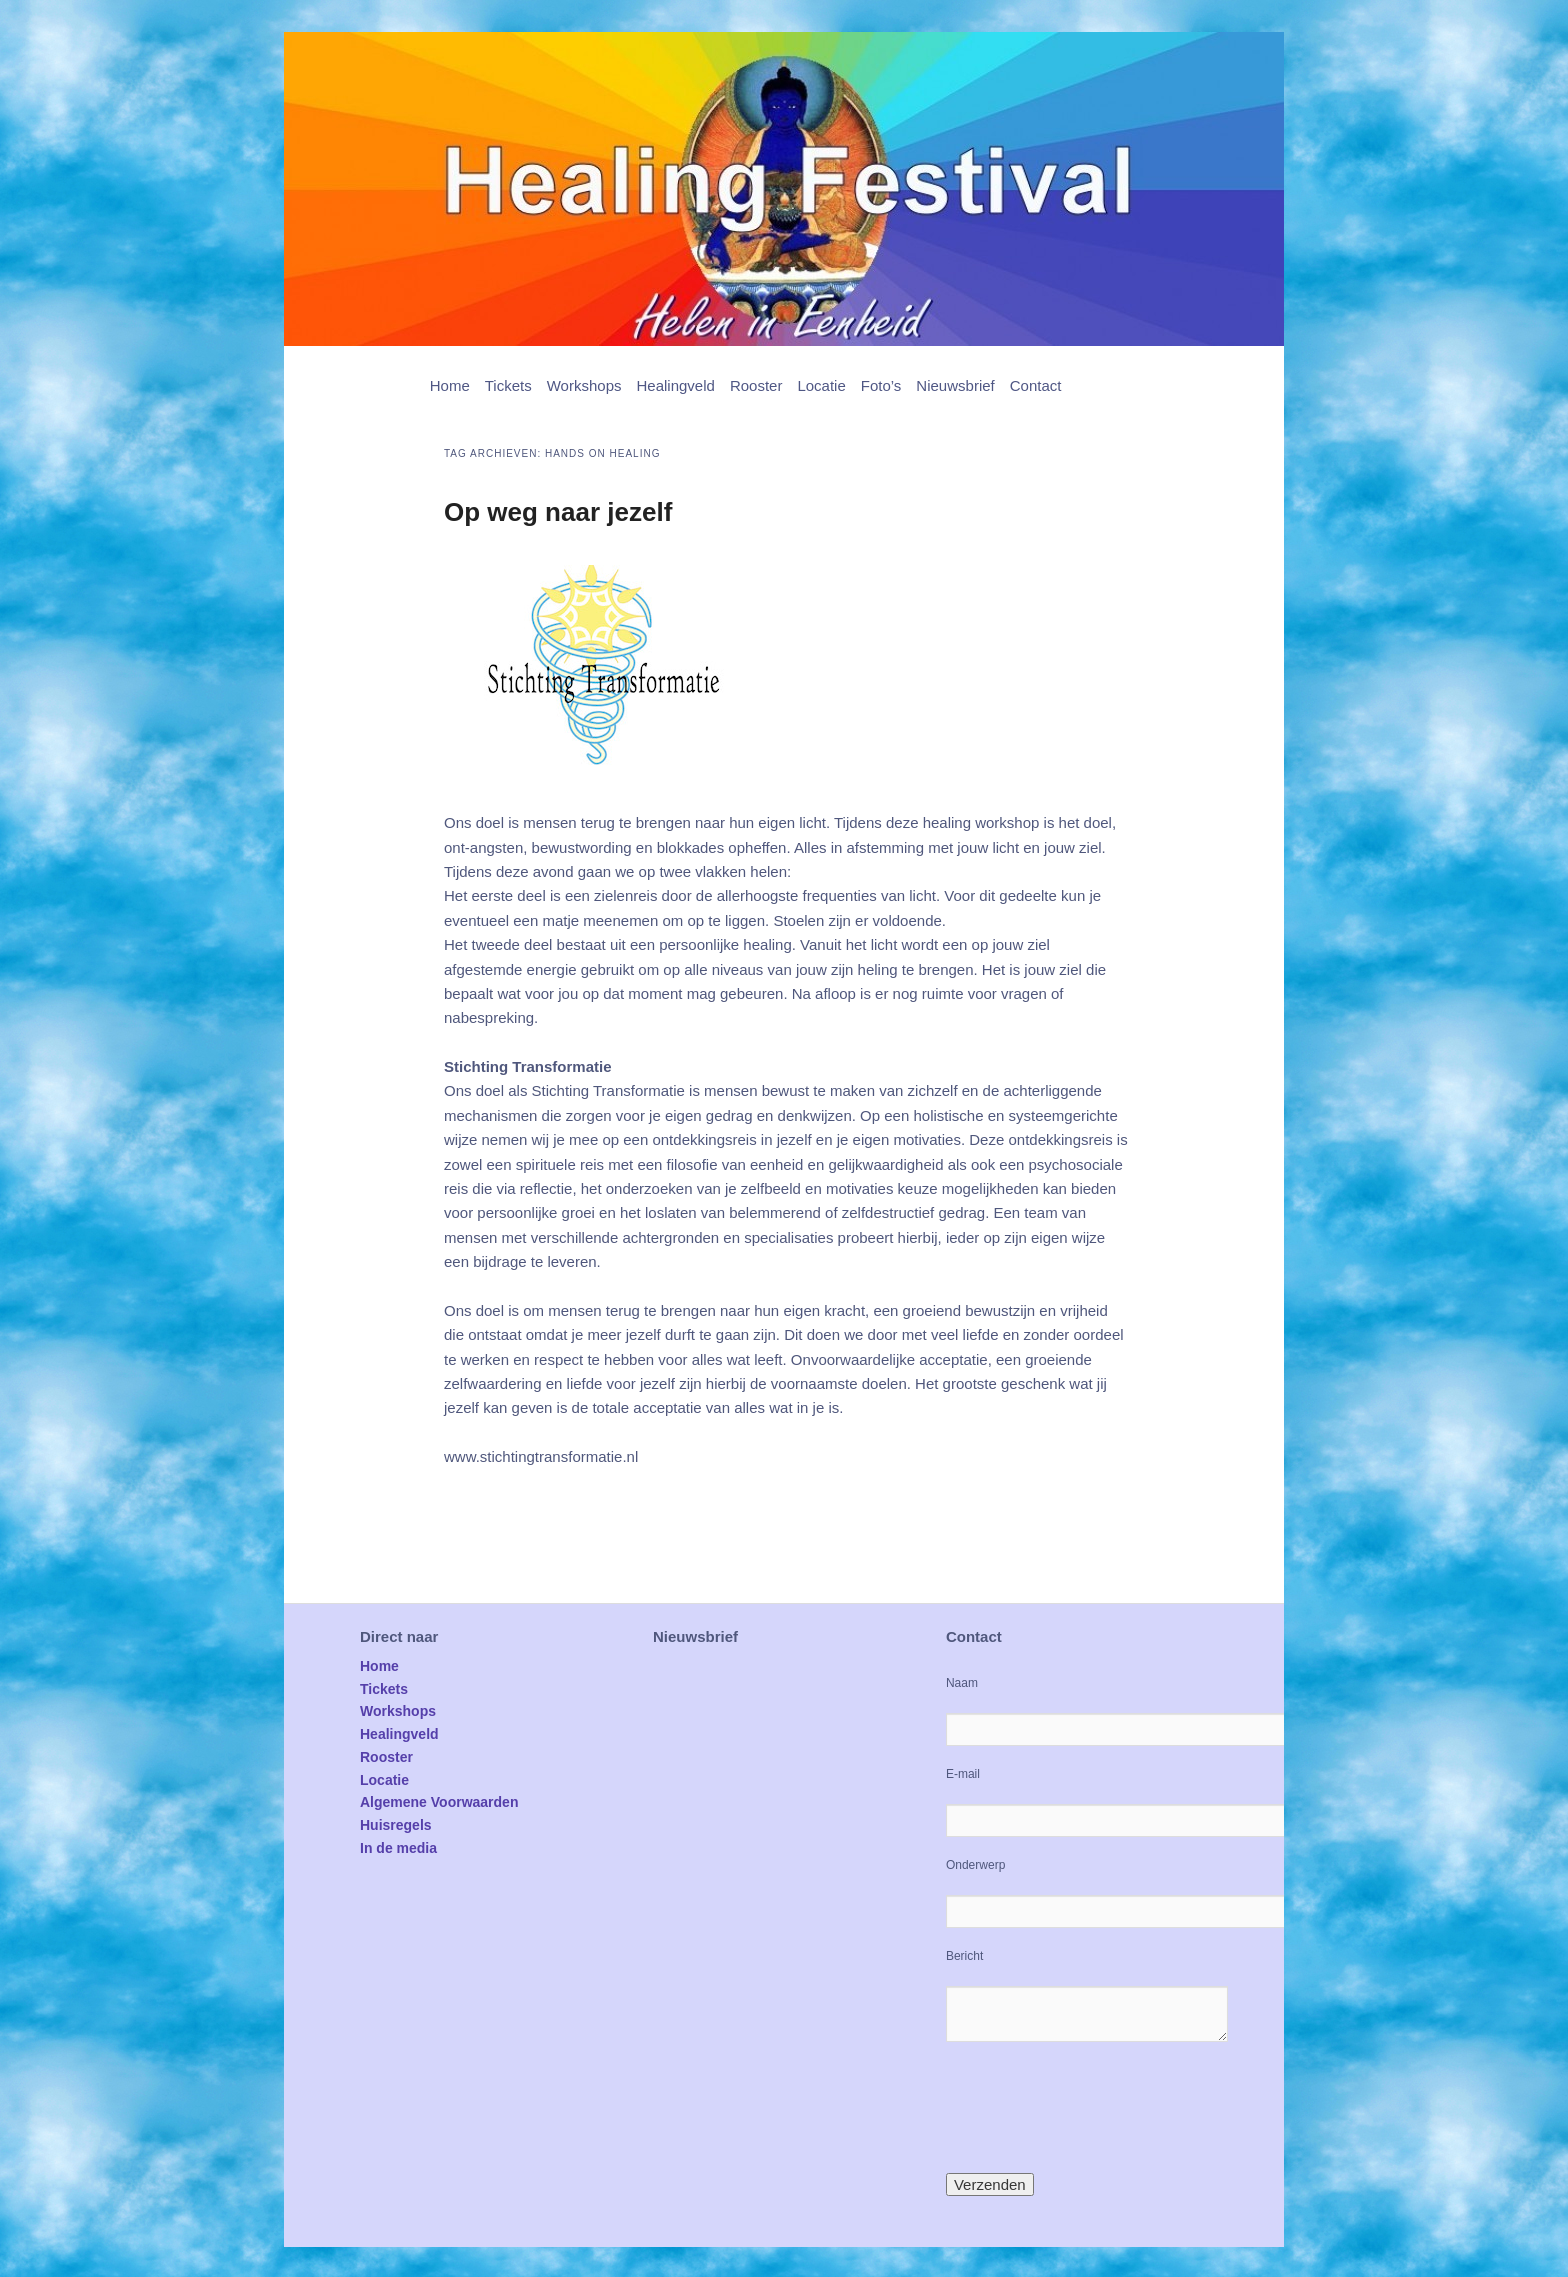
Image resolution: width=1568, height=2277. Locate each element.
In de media (398, 1848)
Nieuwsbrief (955, 385)
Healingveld (675, 385)
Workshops (584, 385)
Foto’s (881, 385)
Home (450, 385)
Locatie (821, 385)
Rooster (756, 385)
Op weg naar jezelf (558, 512)
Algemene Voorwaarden (439, 1802)
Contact (1036, 385)
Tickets (508, 385)
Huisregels (396, 1825)
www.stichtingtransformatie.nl (541, 1456)
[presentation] (1098, 2107)
